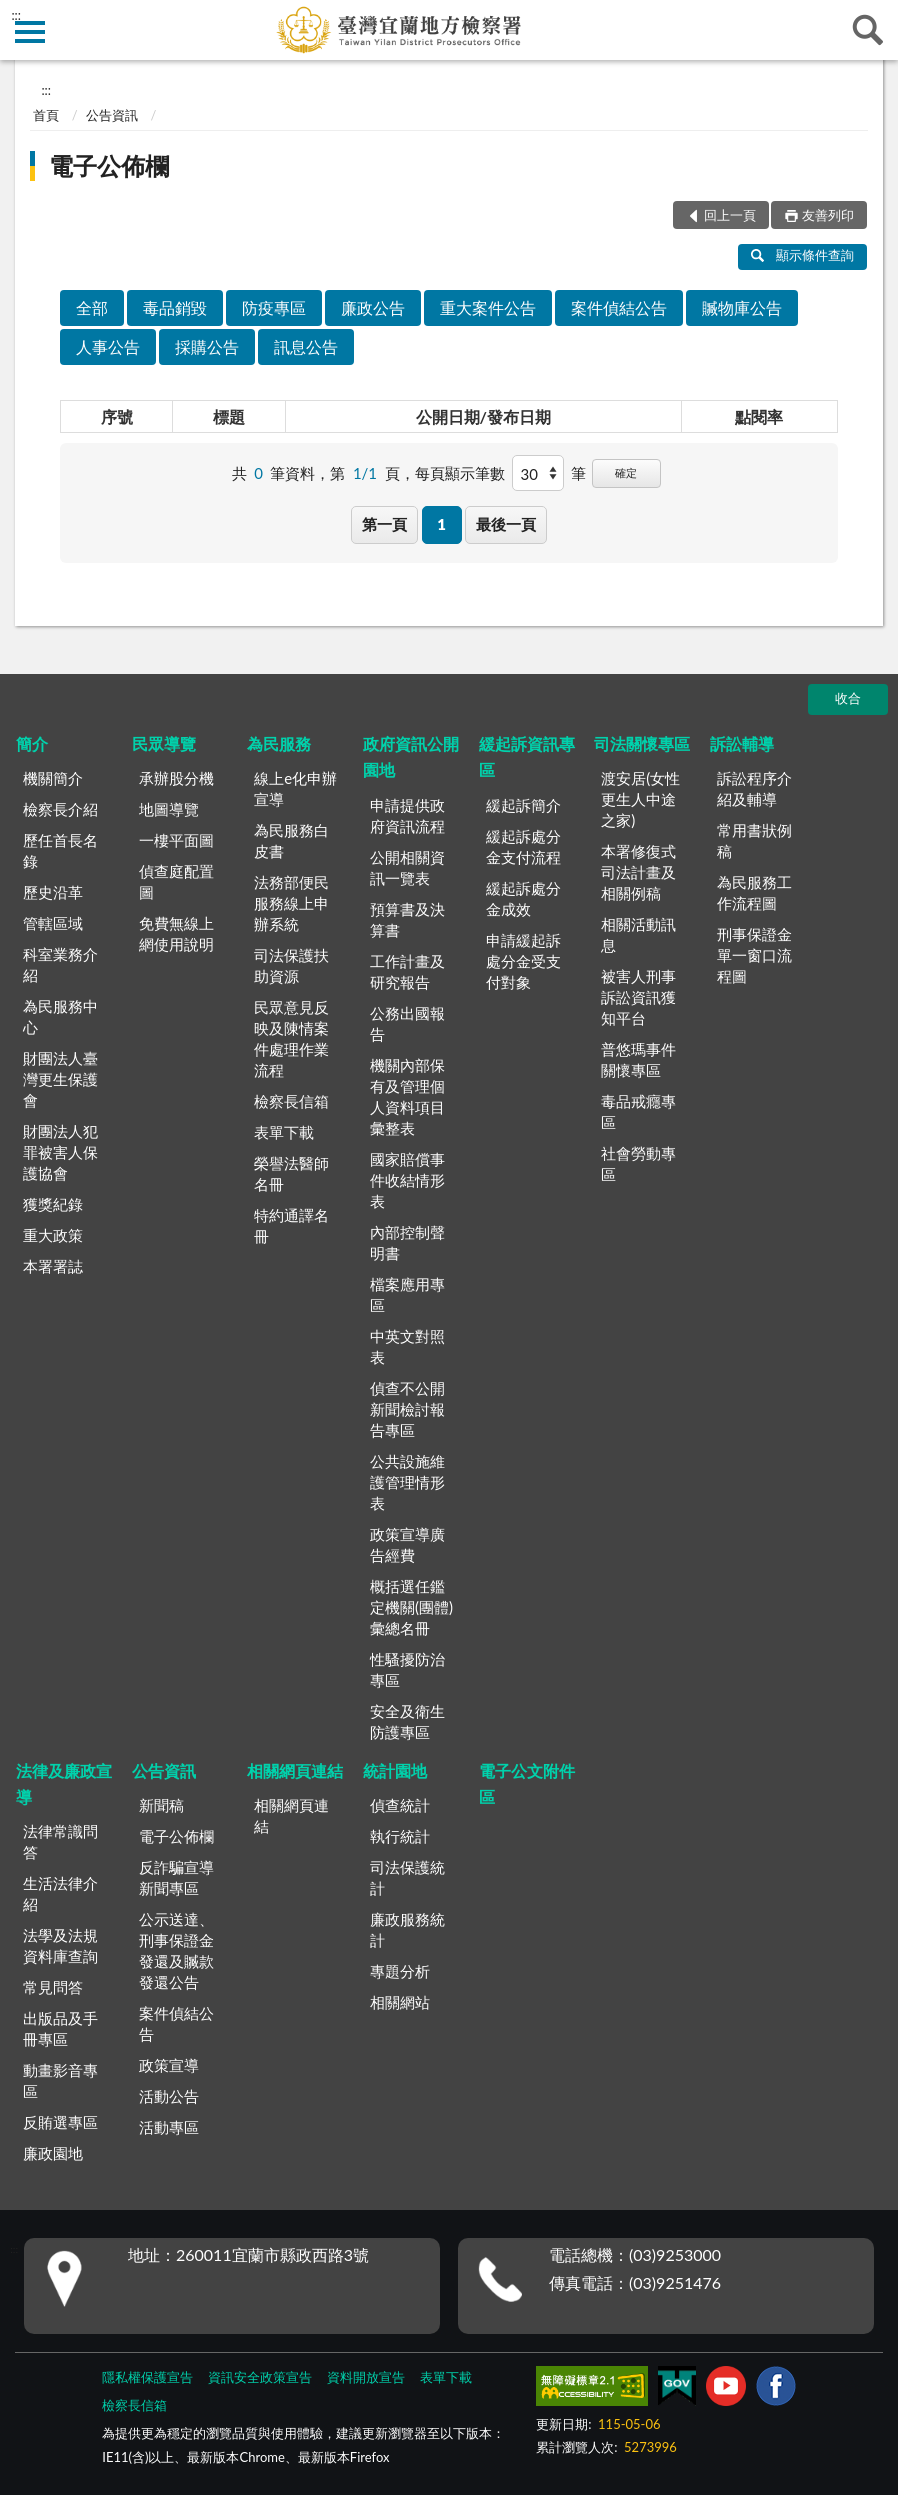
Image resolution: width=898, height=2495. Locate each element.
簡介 (32, 743)
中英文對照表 (407, 1346)
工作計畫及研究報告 (407, 971)
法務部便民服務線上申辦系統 (291, 903)
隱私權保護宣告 (147, 2377)
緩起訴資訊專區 (527, 756)
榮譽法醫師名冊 (291, 1173)
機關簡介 (53, 778)
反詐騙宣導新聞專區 (176, 1877)
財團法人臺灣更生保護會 (60, 1079)
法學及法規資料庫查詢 (60, 1945)
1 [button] (441, 524)
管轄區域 (53, 923)
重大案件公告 (488, 307)
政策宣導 (169, 2065)
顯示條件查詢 (802, 255)
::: (16, 15)
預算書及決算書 (407, 919)
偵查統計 (400, 1805)
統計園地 (395, 1770)
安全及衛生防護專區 (407, 1721)
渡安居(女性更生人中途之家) (640, 799)
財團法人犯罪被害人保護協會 (60, 1152)
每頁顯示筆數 (460, 473)
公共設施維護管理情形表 (407, 1482)
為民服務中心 (60, 1016)
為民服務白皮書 (291, 840)
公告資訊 (112, 115)
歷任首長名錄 (60, 850)
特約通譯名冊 (291, 1225)
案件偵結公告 (619, 307)
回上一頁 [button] (730, 215)
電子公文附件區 (527, 1783)
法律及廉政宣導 (64, 1783)
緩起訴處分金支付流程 (523, 846)
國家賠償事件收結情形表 (407, 1180)
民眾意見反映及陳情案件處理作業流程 (291, 1038)
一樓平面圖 (176, 840)
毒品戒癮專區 (638, 1111)
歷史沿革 (53, 892)
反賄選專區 (60, 2122)
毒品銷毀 (175, 307)
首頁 (46, 115)
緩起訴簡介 (523, 805)
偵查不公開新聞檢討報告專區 (407, 1409)
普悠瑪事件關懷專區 (638, 1059)
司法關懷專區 (642, 743)
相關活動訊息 (638, 934)
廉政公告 (373, 307)
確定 (626, 472)
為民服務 (279, 743)
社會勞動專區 (638, 1163)
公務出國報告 (407, 1023)
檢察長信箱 (291, 1101)
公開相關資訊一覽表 (407, 867)
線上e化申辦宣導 (295, 788)
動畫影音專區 (60, 2080)
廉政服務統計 (407, 1929)
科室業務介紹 (60, 964)
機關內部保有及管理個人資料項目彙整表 (407, 1096)
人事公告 (108, 346)
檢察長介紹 (60, 809)
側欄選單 (30, 32)
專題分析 (400, 1971)
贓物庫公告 (742, 307)
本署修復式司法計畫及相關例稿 (638, 872)
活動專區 (169, 2127)
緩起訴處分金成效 (523, 898)
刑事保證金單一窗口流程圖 (754, 955)
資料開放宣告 (366, 2377)
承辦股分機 (176, 778)
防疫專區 (274, 307)
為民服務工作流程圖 (754, 892)
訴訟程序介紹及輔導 (754, 788)
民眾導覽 (164, 743)
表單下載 (284, 1132)
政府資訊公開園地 (411, 756)
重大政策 (53, 1235)
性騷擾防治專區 (407, 1669)
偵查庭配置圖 (176, 881)
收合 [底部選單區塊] (848, 698)
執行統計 (400, 1836)
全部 (92, 307)
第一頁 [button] (384, 524)
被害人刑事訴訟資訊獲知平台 (638, 997)
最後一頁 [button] (506, 524)
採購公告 (207, 346)
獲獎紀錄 (53, 1204)
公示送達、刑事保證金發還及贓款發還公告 (176, 1950)
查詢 (868, 30)
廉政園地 (53, 2153)
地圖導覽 (169, 809)
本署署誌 (53, 1266)
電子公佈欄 (109, 165)
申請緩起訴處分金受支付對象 (523, 961)
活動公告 (169, 2096)
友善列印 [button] (828, 215)
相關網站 (400, 2002)
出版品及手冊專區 (60, 2028)
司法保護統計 (407, 1877)
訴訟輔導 (742, 743)
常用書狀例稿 (754, 840)
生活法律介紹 (60, 1893)
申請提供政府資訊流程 (407, 815)
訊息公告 (306, 346)
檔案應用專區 (407, 1294)
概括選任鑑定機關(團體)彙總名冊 (411, 1607)
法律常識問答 (60, 1841)
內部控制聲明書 (407, 1242)
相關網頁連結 (295, 1770)
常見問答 (53, 1987)
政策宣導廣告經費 (407, 1544)
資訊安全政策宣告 (260, 2377)
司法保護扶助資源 (291, 965)
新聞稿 (161, 1805)
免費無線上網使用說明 (176, 933)
